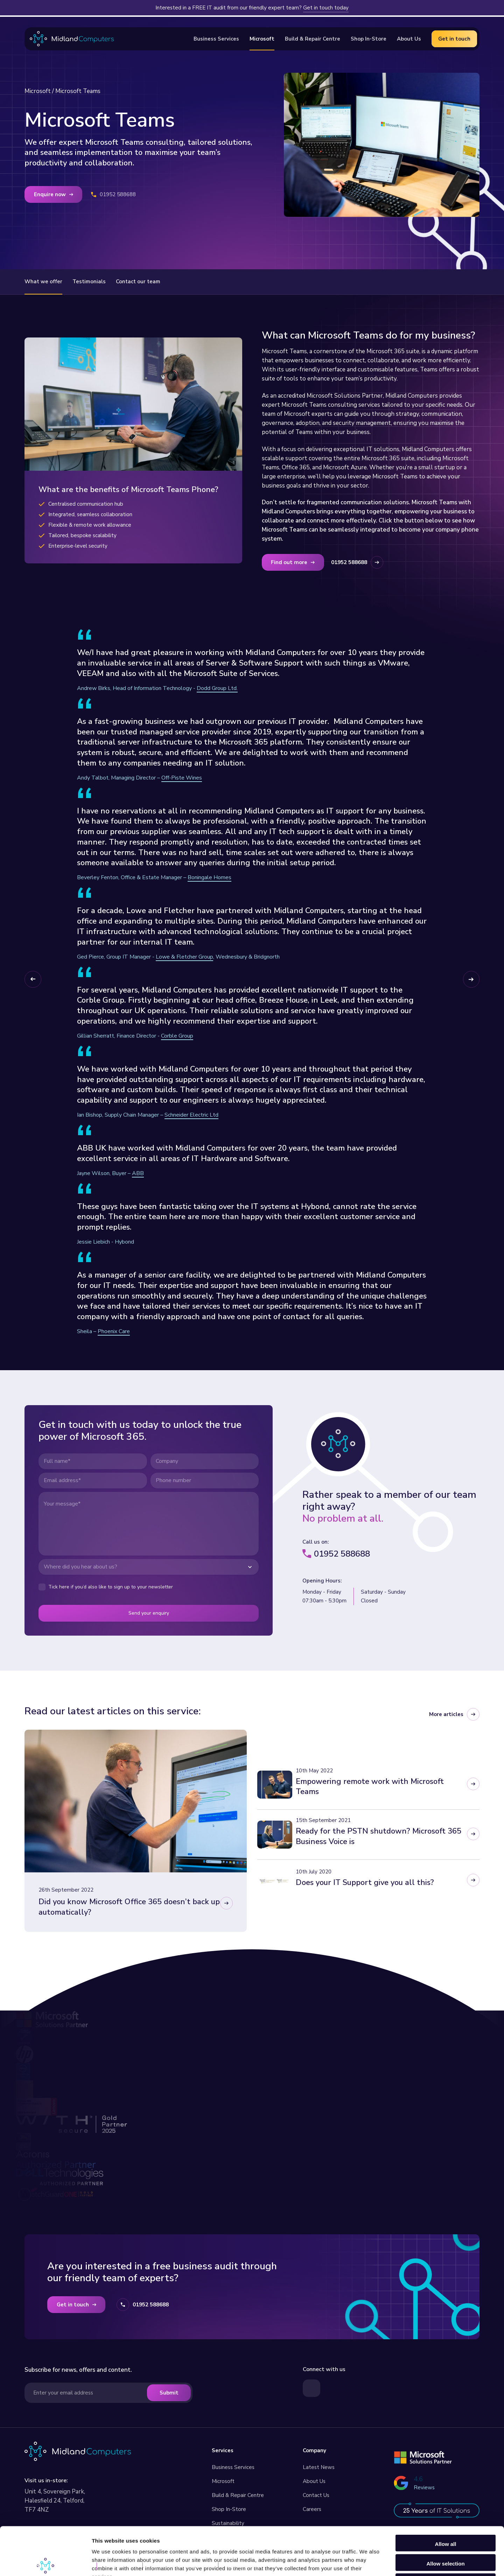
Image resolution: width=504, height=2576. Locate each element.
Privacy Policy (120, 2565)
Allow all (445, 2494)
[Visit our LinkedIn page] (311, 2388)
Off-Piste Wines (181, 778)
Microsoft (37, 91)
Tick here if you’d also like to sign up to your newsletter (110, 1587)
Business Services (233, 2467)
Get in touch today (326, 7)
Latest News (319, 2467)
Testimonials (89, 281)
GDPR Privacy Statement (181, 2565)
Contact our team (138, 281)
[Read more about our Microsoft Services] (423, 2457)
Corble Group (177, 1036)
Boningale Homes (209, 877)
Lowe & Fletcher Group (184, 957)
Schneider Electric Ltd (191, 1115)
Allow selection (445, 2514)
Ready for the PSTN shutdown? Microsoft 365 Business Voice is (378, 1836)
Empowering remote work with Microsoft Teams (370, 1786)
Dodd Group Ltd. (217, 688)
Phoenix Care (114, 1331)
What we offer (43, 281)
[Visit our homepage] (77, 2450)
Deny (445, 2533)
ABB (138, 1173)
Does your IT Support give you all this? (365, 1882)
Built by (243, 2565)
